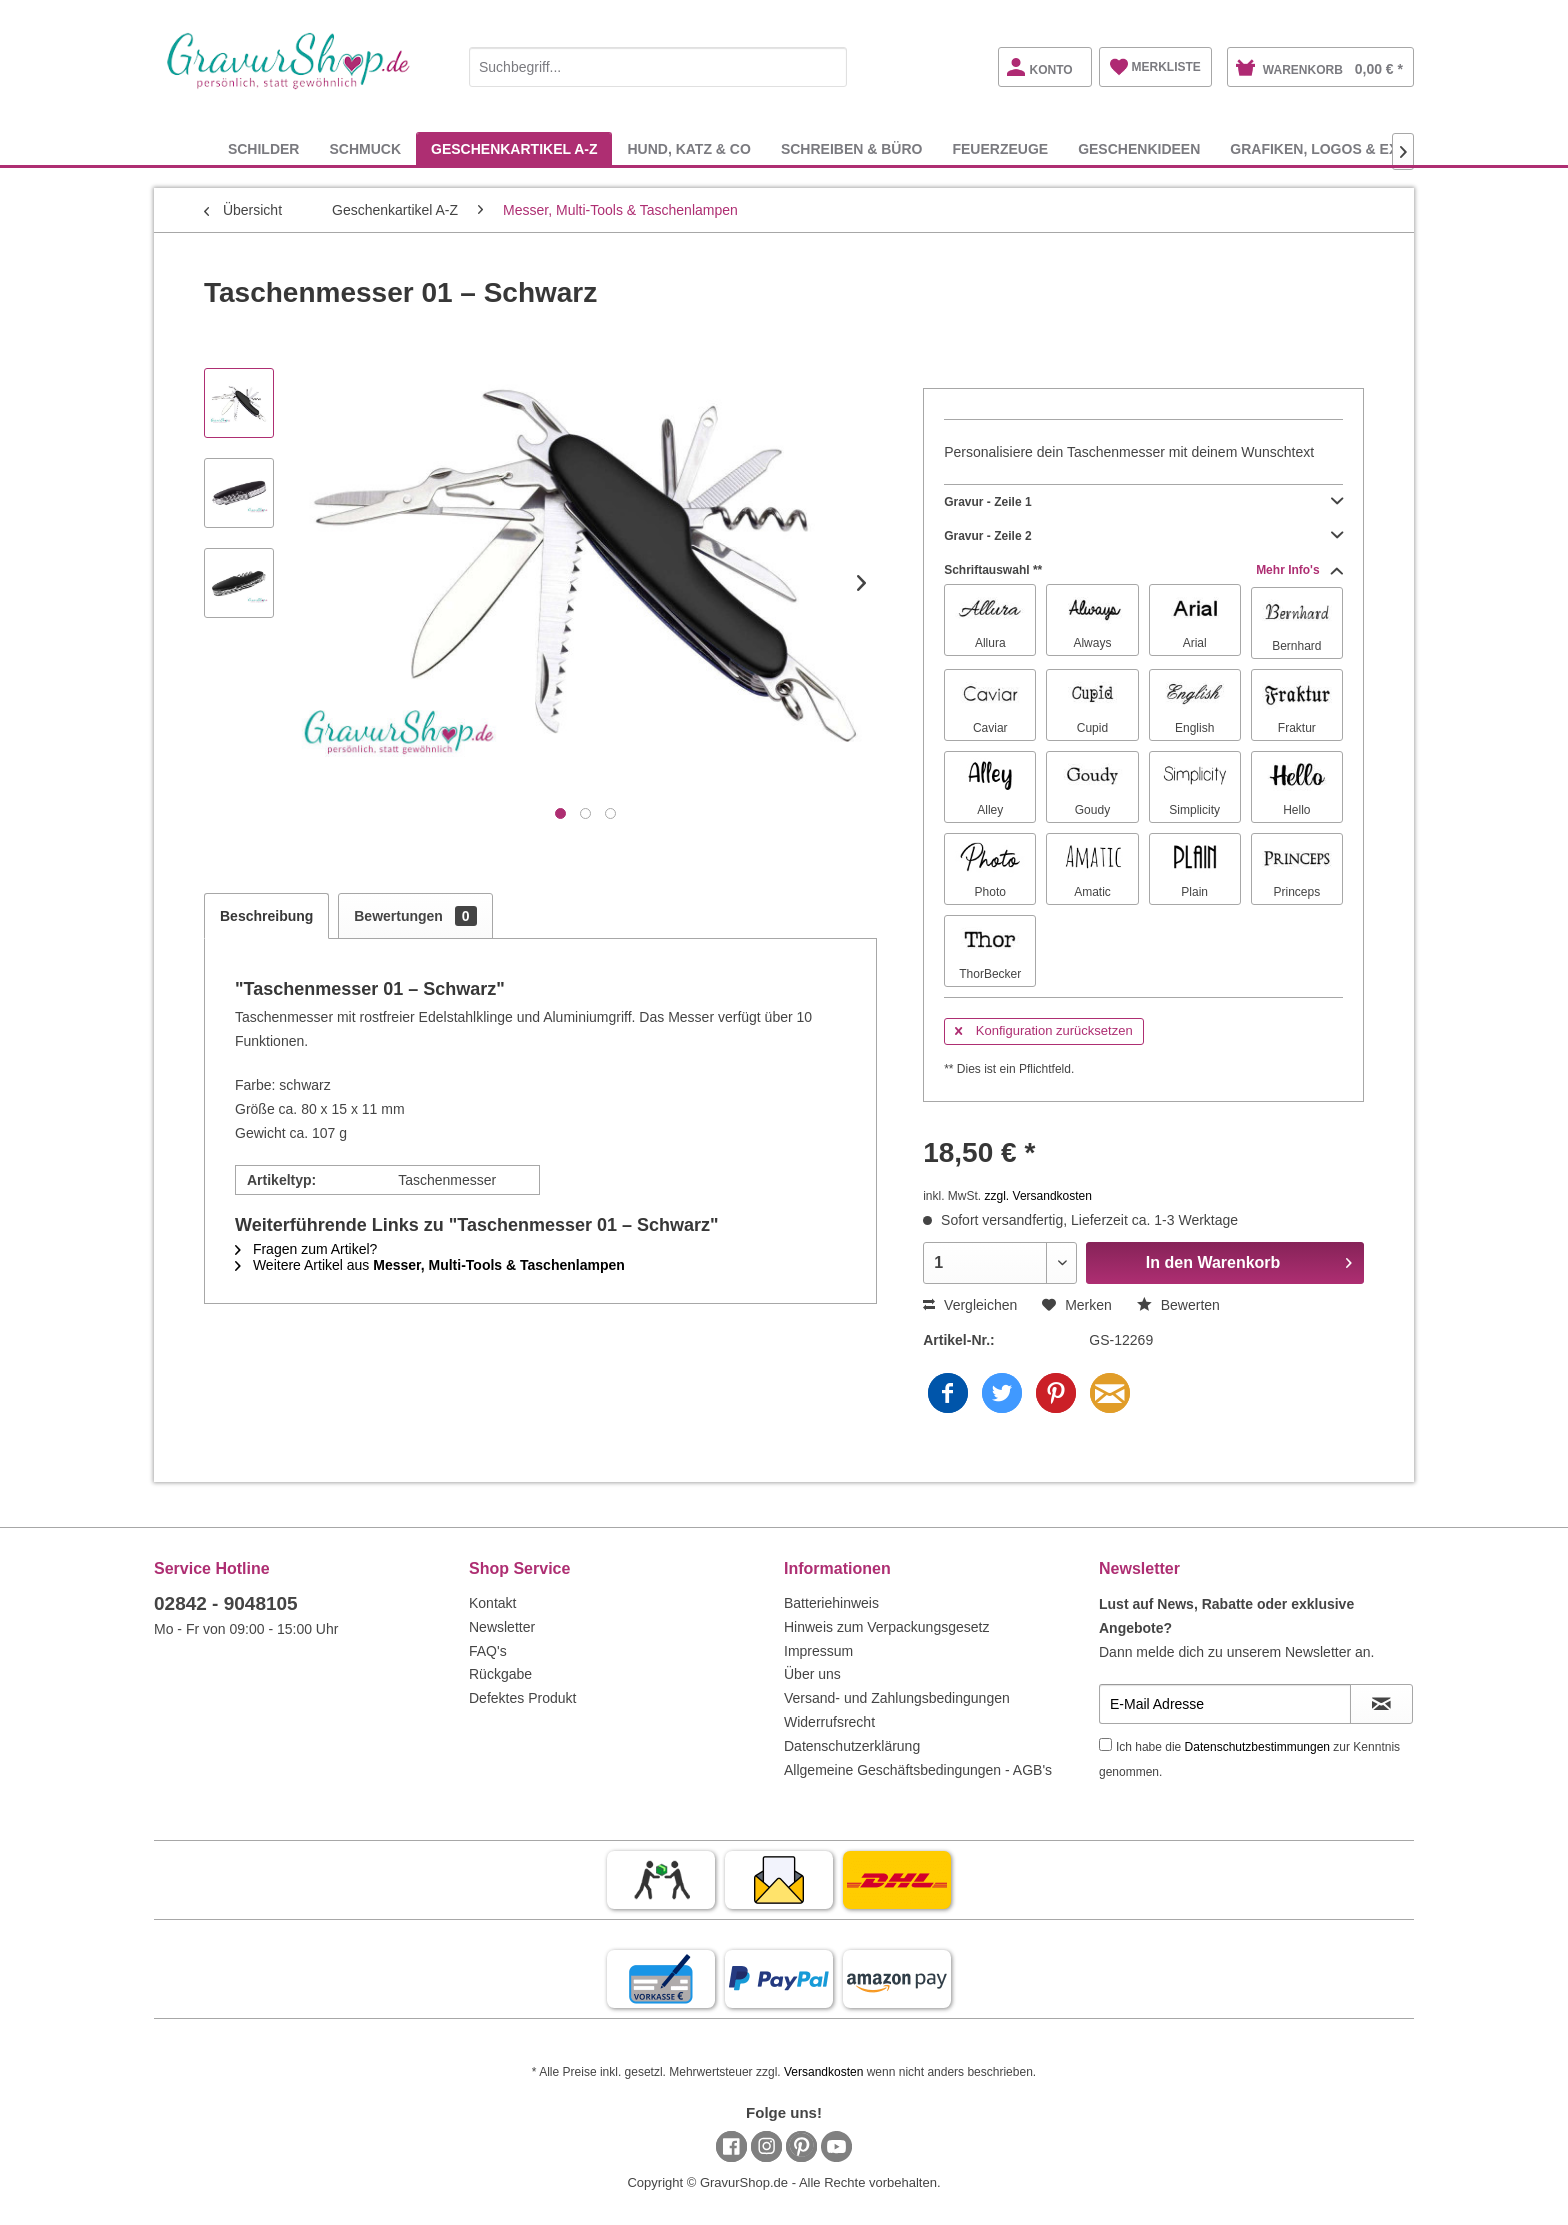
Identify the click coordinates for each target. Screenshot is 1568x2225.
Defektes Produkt (522, 1698)
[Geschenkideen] (1139, 148)
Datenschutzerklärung (852, 1746)
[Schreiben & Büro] (852, 148)
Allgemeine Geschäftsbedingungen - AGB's (918, 1770)
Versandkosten (823, 2072)
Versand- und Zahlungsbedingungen (897, 1698)
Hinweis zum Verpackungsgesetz (886, 1627)
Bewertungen (415, 916)
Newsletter (502, 1627)
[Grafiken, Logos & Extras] (1333, 148)
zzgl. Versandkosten (1038, 1196)
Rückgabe (500, 1674)
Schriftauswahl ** (1143, 570)
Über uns (812, 1674)
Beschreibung (266, 916)
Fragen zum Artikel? (306, 1249)
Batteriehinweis (831, 1603)
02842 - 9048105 (226, 1603)
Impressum (818, 1651)
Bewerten (1178, 1305)
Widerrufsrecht (829, 1722)
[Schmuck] (365, 148)
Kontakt (492, 1603)
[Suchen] (827, 67)
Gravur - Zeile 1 (1143, 502)
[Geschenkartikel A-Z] (514, 148)
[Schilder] (264, 148)
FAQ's (488, 1651)
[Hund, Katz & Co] (688, 148)
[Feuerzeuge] (1000, 148)
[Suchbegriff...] (658, 67)
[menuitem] (658, 63)
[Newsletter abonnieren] (1381, 1704)
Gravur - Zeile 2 (1143, 536)
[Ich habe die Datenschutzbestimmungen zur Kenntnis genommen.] (1105, 1744)
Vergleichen (970, 1305)
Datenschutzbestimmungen (1257, 1747)
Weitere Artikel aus (430, 1265)
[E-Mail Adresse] (1225, 1704)
